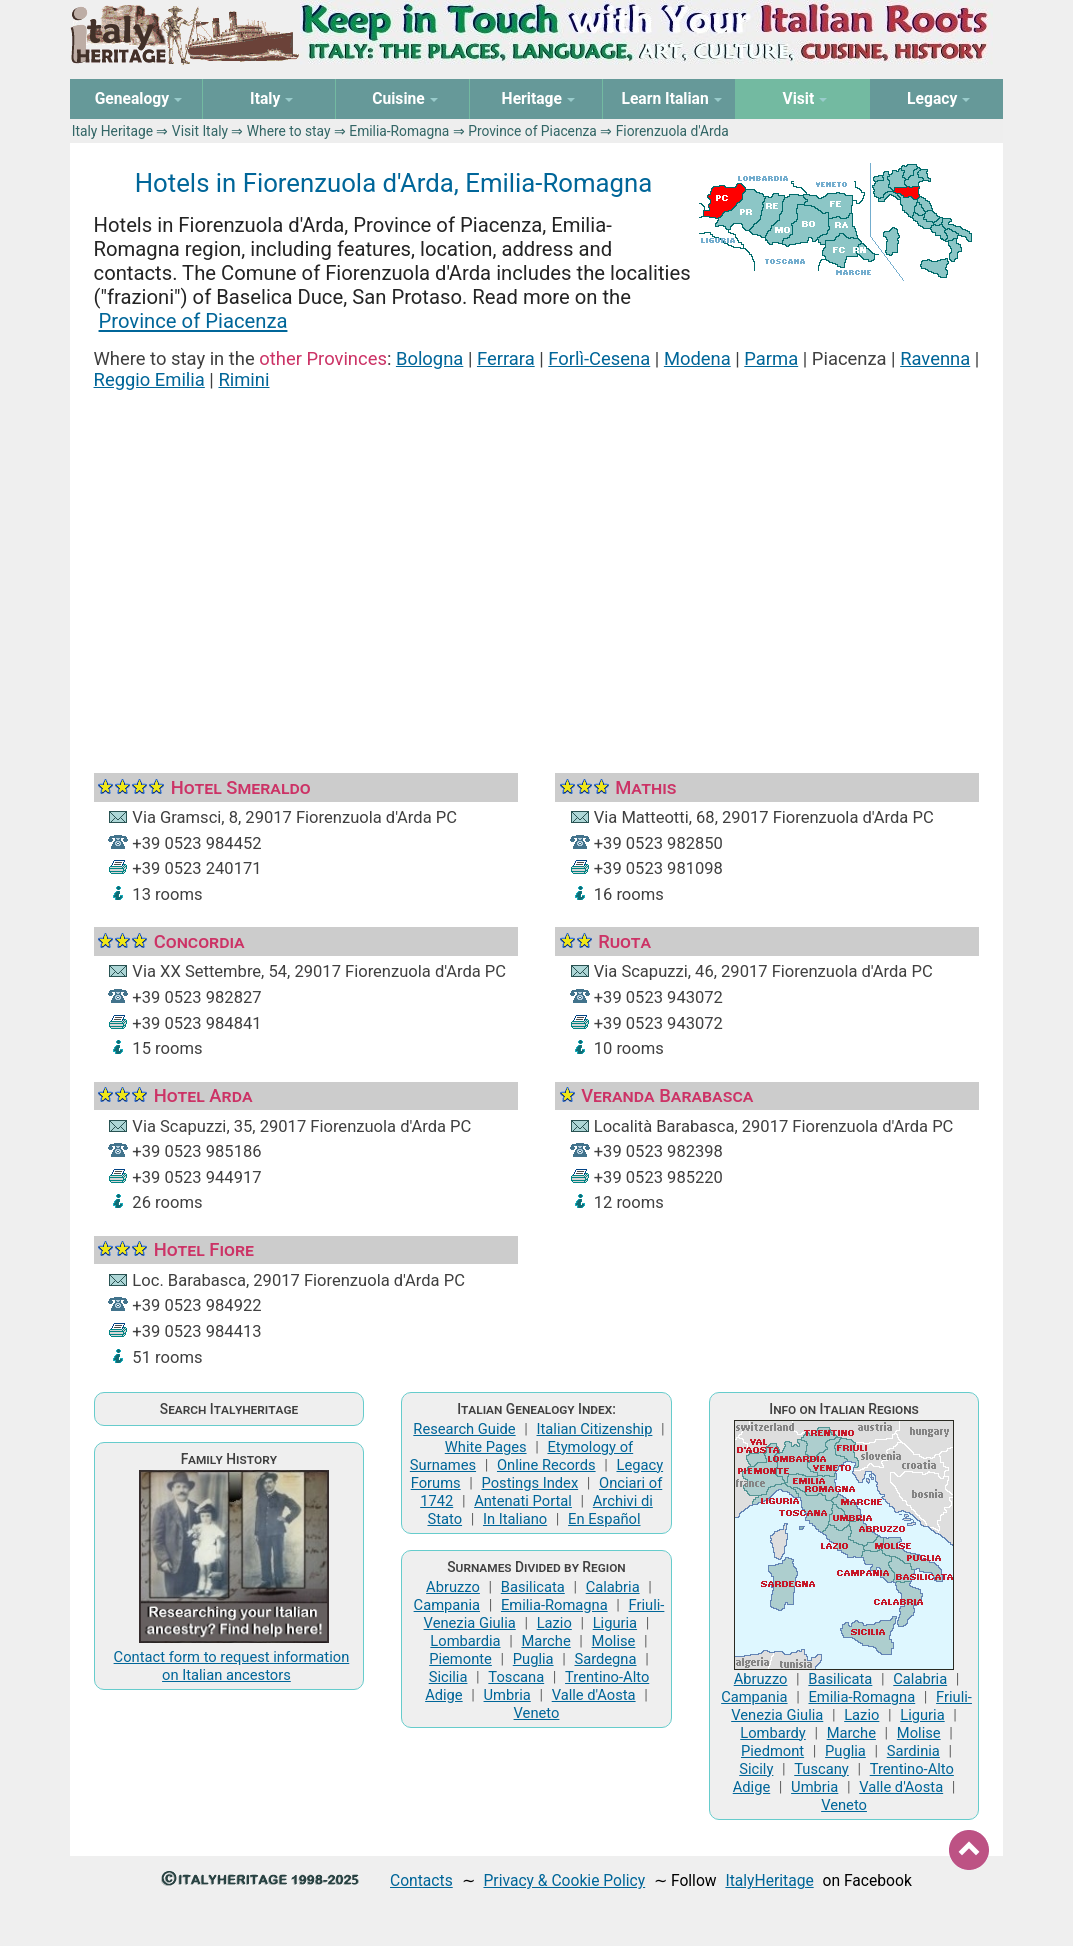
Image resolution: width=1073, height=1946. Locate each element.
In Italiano (515, 1519)
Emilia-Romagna (399, 131)
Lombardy (773, 1733)
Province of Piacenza (532, 131)
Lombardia (465, 1641)
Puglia (533, 1659)
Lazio (554, 1623)
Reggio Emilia (149, 379)
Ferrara (506, 358)
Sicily (756, 1769)
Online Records (546, 1465)
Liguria (615, 1623)
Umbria (507, 1695)
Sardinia (913, 1751)
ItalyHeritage (769, 1880)
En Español (604, 1519)
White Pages (486, 1447)
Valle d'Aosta (594, 1695)
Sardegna (605, 1659)
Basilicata (533, 1587)
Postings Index (530, 1483)
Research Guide (464, 1429)
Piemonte (460, 1659)
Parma (771, 358)
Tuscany (821, 1769)
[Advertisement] (537, 557)
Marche (545, 1641)
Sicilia (448, 1677)
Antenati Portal (523, 1501)
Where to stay (289, 131)
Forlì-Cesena (599, 358)
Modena (697, 358)
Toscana (516, 1677)
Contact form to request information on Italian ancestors (232, 1666)
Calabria (613, 1587)
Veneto (537, 1713)
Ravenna (935, 358)
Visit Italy (200, 131)
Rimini (243, 379)
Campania (447, 1605)
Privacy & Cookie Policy (564, 1880)
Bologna (429, 358)
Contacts (421, 1880)
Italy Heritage (112, 131)
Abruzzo (453, 1587)
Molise (614, 1641)
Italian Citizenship (595, 1429)
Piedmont (772, 1751)
